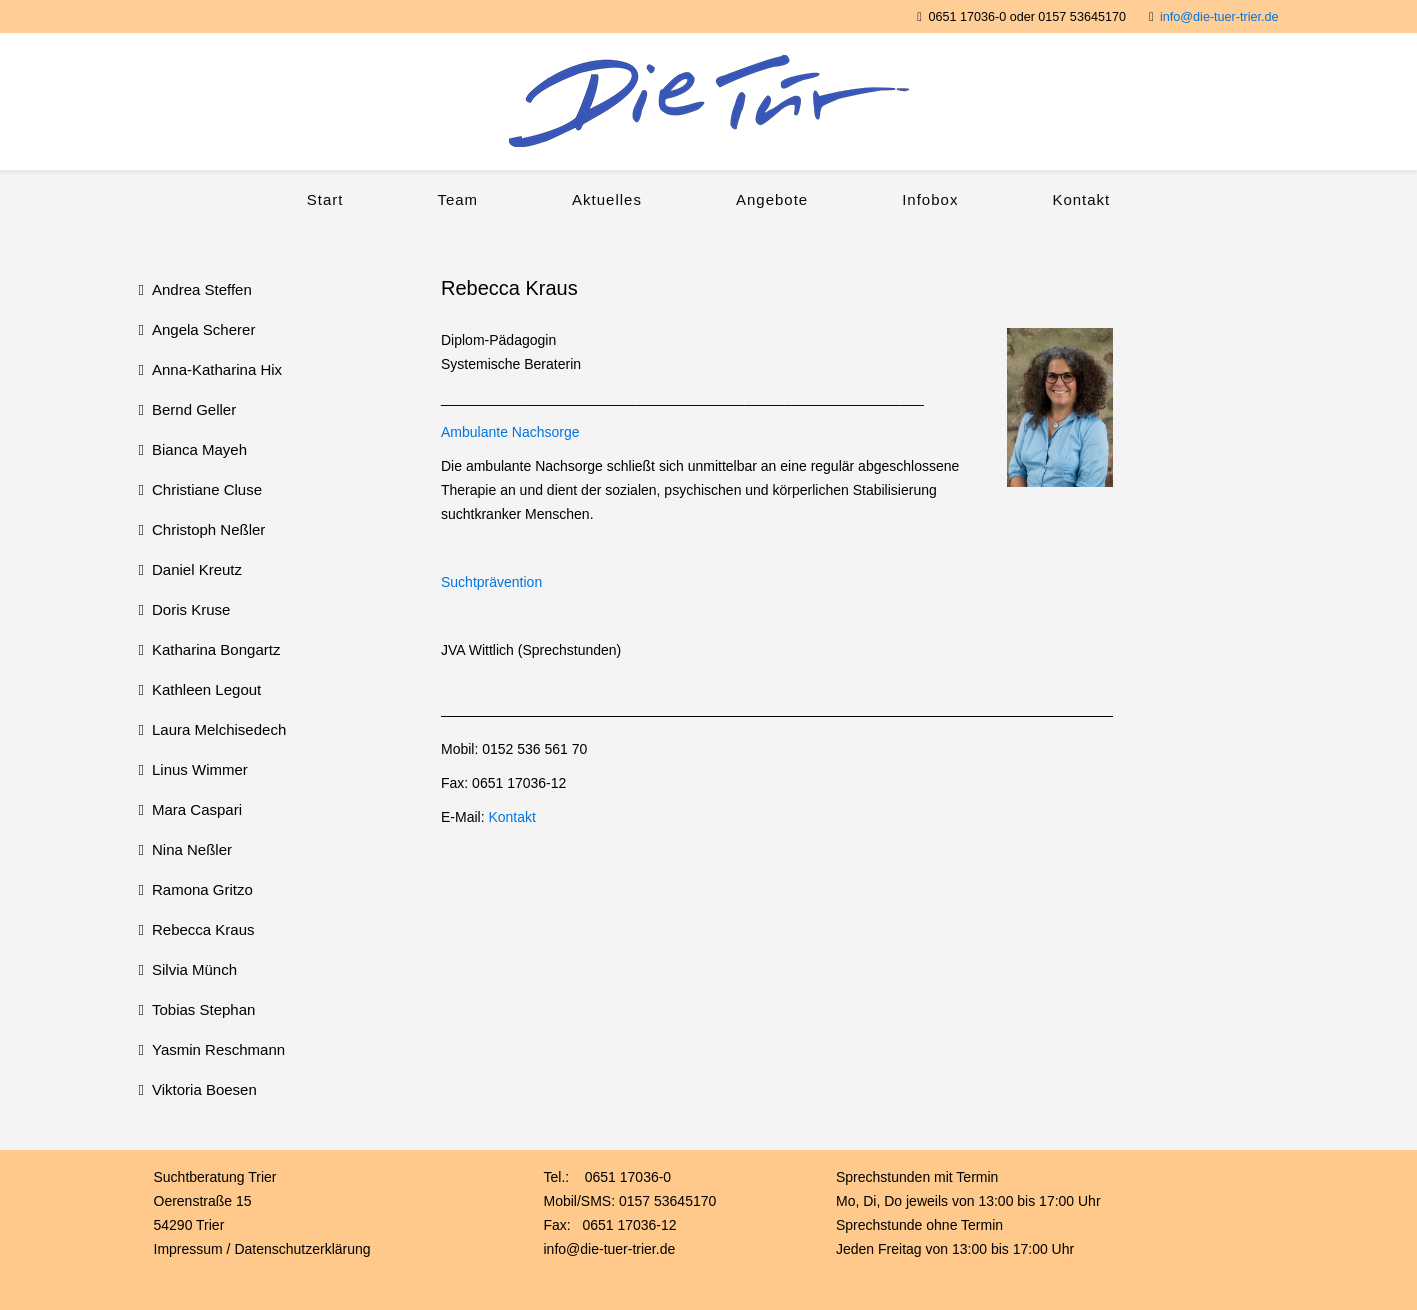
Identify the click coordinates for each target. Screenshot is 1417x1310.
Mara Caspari (197, 809)
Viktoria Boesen (204, 1089)
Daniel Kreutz (197, 569)
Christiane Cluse (207, 489)
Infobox (930, 199)
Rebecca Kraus (203, 929)
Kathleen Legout (206, 689)
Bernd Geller (194, 409)
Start (325, 199)
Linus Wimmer (200, 769)
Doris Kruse (191, 609)
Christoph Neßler (208, 529)
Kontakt (1081, 199)
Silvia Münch (194, 969)
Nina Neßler (192, 849)
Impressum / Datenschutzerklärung (262, 1249)
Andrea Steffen (202, 289)
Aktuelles (607, 199)
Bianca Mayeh (199, 449)
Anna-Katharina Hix (217, 369)
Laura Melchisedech (219, 729)
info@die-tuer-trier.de (1219, 17)
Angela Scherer (203, 329)
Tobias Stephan (203, 1009)
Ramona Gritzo (202, 889)
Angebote (772, 199)
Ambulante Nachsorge (510, 432)
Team (457, 199)
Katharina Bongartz (216, 649)
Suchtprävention (491, 582)
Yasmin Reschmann (218, 1049)
